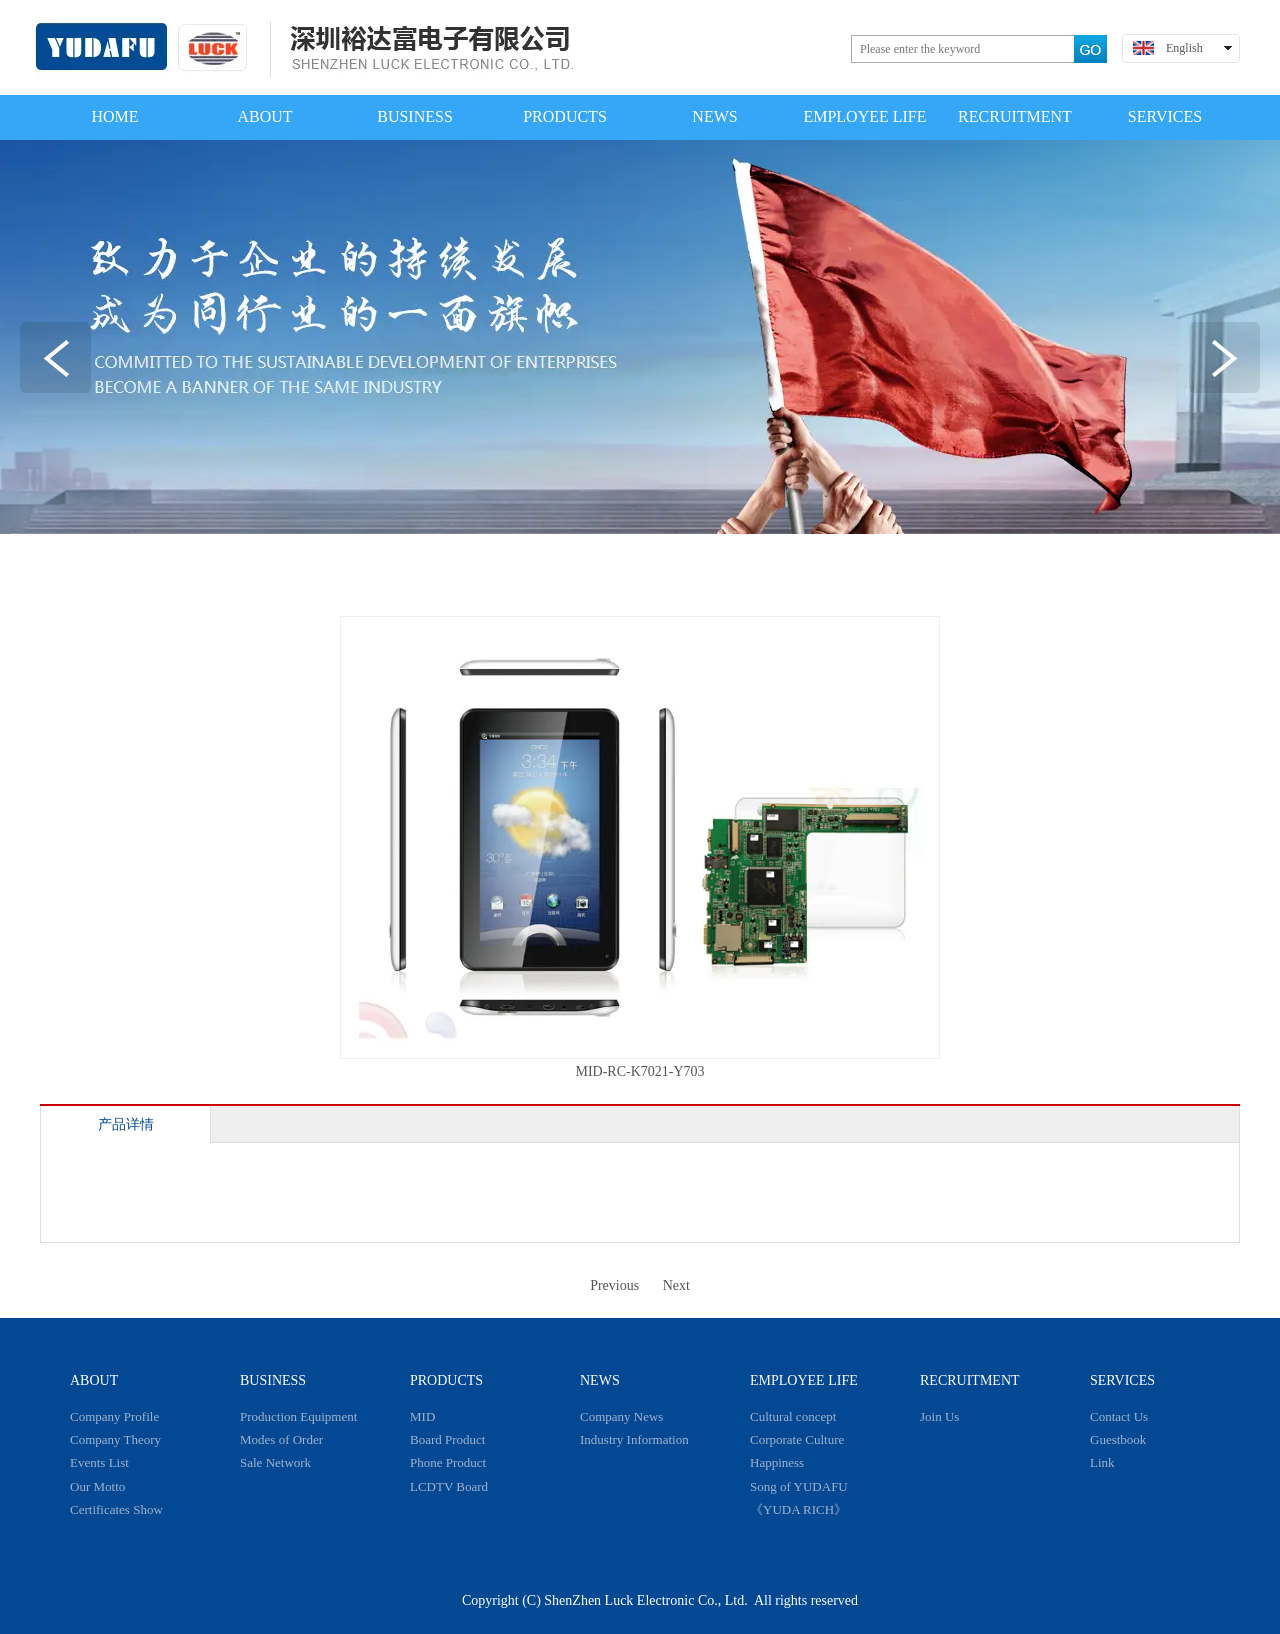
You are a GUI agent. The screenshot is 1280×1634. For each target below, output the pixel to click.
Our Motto (97, 1486)
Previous (614, 1285)
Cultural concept (793, 1416)
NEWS (600, 1380)
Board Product (447, 1439)
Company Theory (115, 1439)
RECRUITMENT (970, 1380)
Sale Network (275, 1462)
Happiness (777, 1462)
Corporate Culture (797, 1439)
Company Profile (114, 1416)
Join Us (939, 1416)
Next (676, 1285)
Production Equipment (298, 1416)
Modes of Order (281, 1439)
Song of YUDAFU (799, 1486)
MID (422, 1416)
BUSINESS (273, 1380)
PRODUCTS (446, 1380)
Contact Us (1119, 1416)
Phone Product (448, 1462)
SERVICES (1122, 1380)
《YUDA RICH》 (798, 1509)
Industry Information (634, 1439)
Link (1102, 1462)
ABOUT (94, 1380)
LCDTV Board (449, 1486)
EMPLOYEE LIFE (804, 1380)
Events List (99, 1462)
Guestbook (1118, 1439)
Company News (621, 1416)
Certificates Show (116, 1509)
